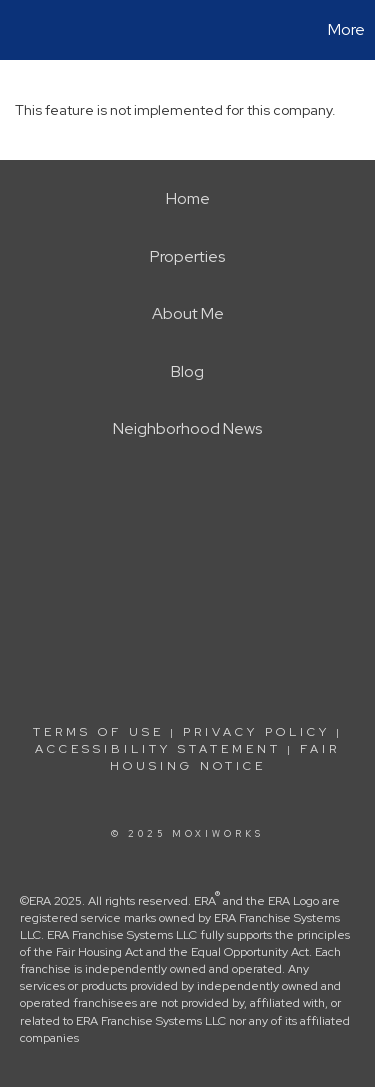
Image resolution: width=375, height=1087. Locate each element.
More (346, 29)
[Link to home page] (18, 30)
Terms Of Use (98, 732)
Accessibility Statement (158, 749)
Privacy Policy (256, 732)
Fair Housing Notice (225, 757)
